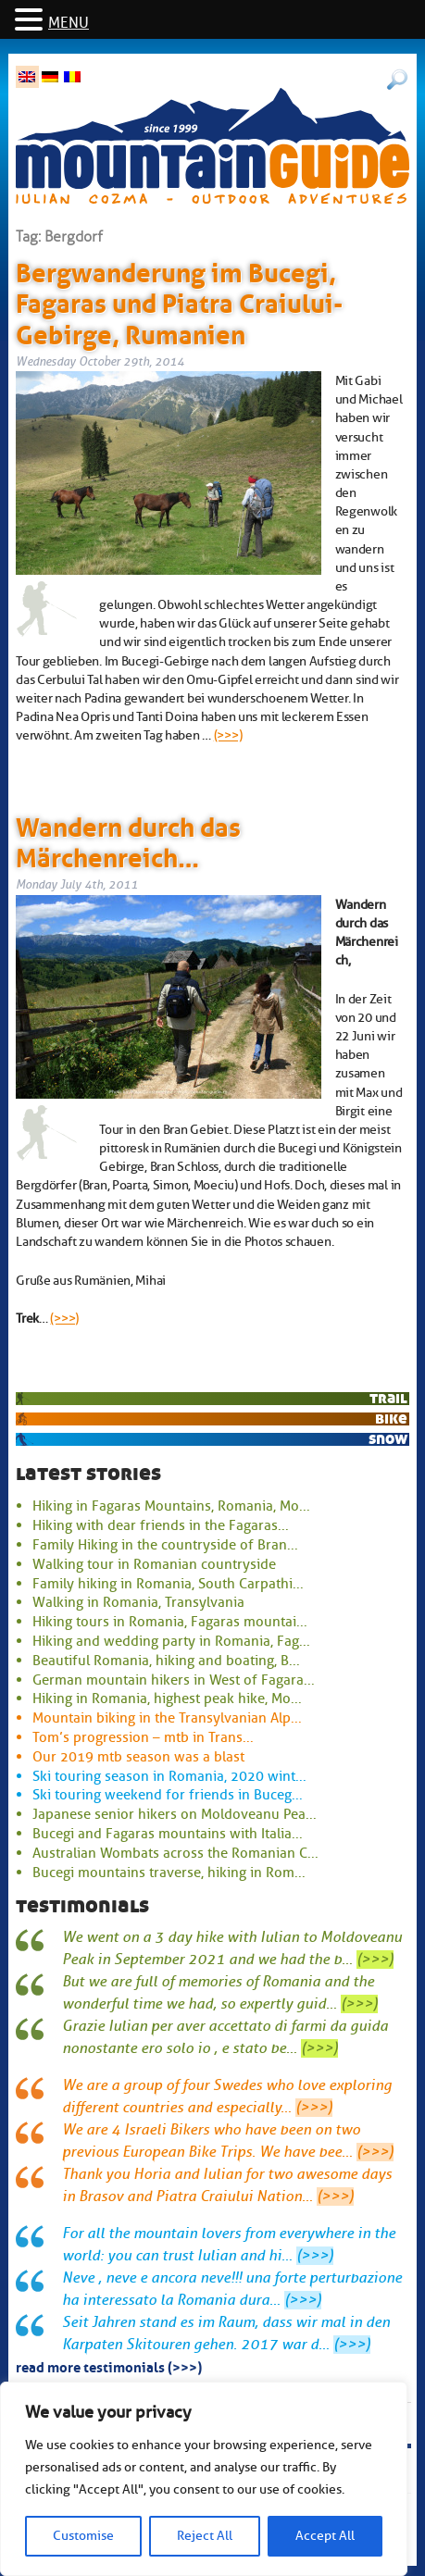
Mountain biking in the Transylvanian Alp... (167, 1718)
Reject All (204, 2536)
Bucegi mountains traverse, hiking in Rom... (169, 1872)
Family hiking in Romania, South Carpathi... (168, 1583)
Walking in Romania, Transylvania (138, 1602)
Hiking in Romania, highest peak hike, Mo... (167, 1698)
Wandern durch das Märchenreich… (128, 839)
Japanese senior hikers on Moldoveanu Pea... (174, 1814)
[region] (203, 2479)
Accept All (325, 2536)
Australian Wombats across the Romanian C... (175, 1853)
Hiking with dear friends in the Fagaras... (160, 1525)
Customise (83, 2536)
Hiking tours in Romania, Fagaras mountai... (169, 1621)
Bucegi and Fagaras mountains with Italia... (167, 1833)
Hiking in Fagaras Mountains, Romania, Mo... (171, 1506)
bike (391, 1418)
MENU (68, 23)
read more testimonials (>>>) (109, 2366)
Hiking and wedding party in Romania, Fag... (171, 1641)
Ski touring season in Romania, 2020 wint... (169, 1776)
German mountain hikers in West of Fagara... (173, 1680)
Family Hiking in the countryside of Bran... (165, 1545)
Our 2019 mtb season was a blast (138, 1757)
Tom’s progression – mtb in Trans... (143, 1737)
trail (388, 1398)
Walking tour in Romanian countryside (154, 1564)
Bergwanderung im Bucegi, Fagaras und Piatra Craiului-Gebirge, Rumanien (179, 300)
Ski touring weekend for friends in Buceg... (167, 1795)
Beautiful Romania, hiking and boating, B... (166, 1660)
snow (388, 1439)
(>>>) (228, 735)
